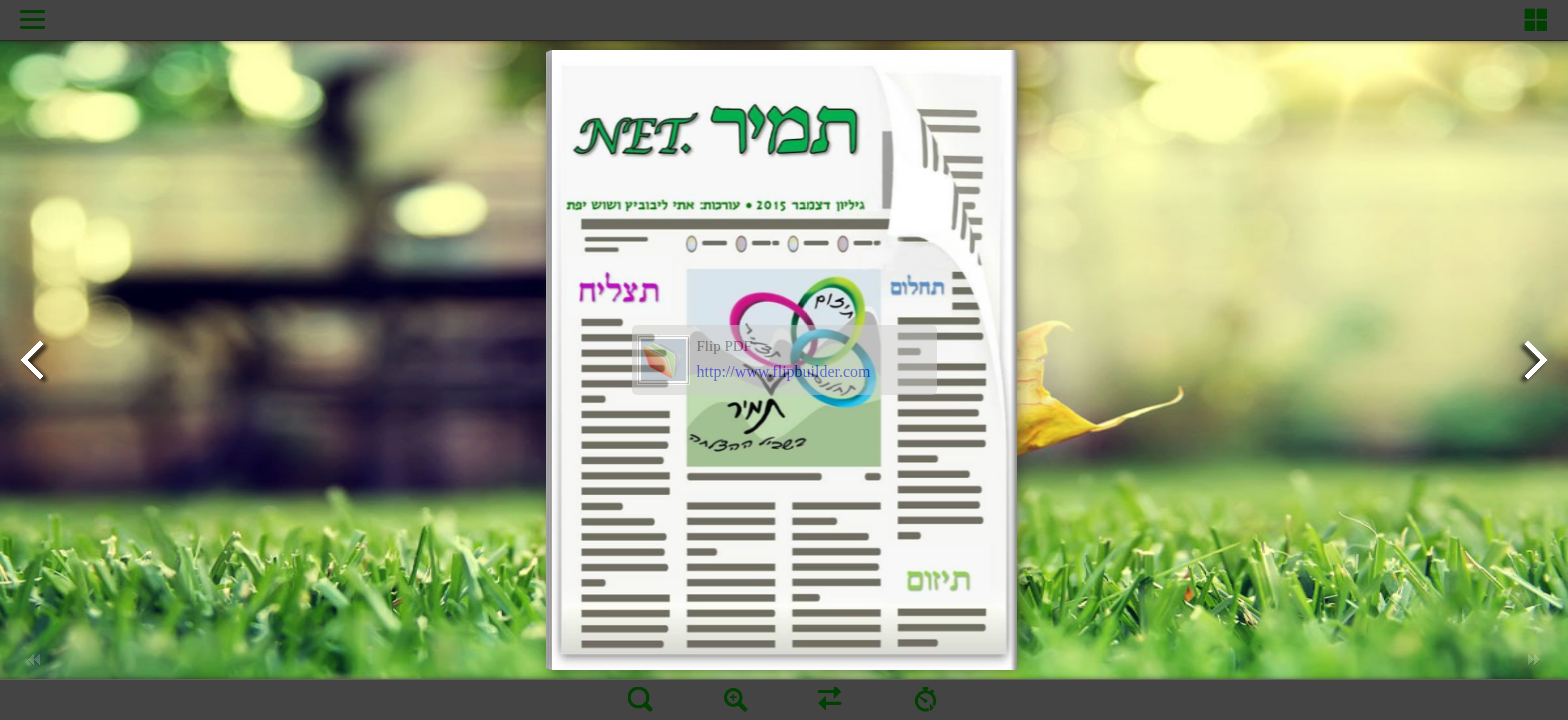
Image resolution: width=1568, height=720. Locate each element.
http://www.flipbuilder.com (784, 371)
